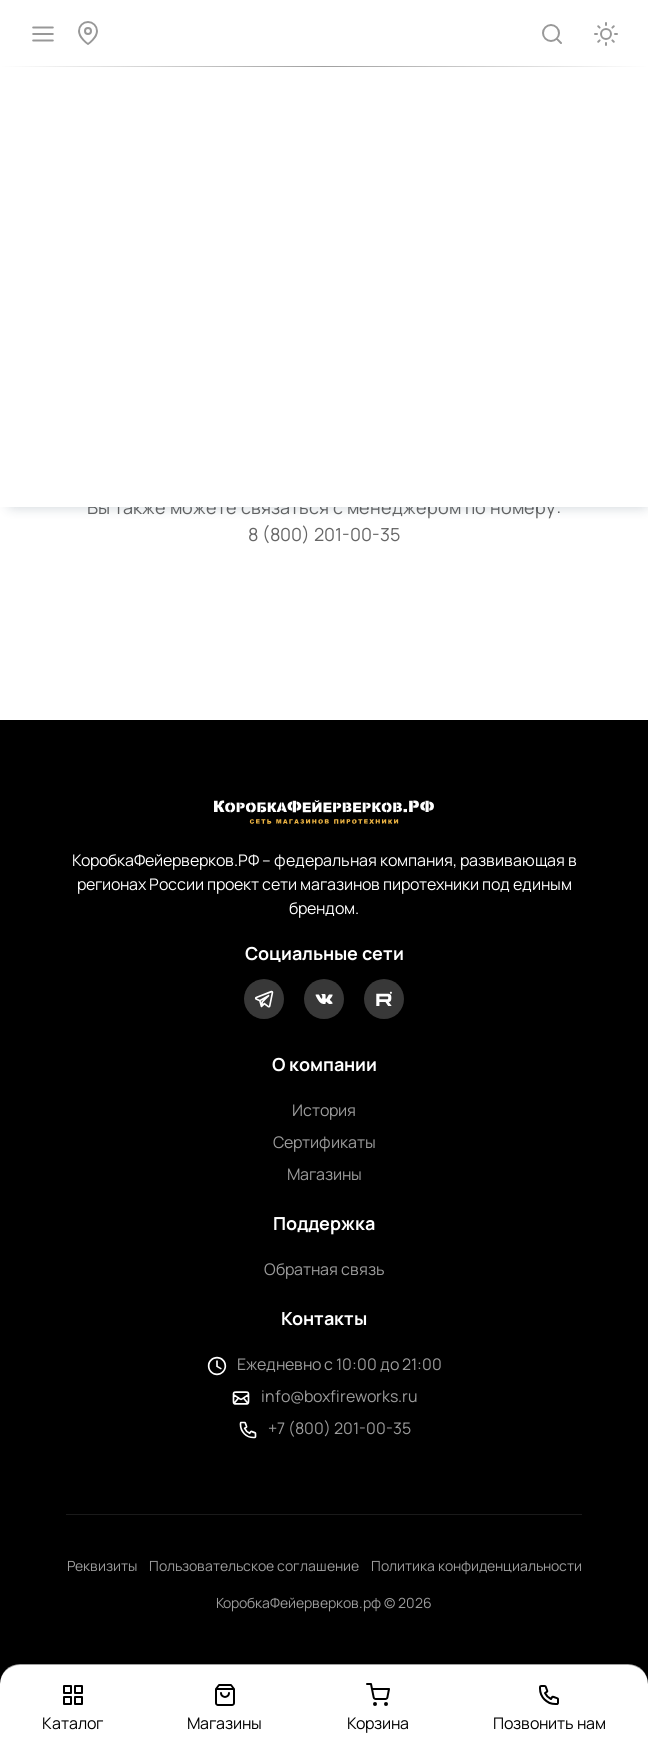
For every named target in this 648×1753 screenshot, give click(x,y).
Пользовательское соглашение (254, 1565)
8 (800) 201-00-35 (324, 534)
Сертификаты (324, 1142)
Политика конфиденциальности (476, 1565)
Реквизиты (102, 1565)
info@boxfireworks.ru (339, 1396)
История (324, 1110)
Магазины (324, 1174)
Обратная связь (324, 1269)
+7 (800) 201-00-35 (339, 1428)
